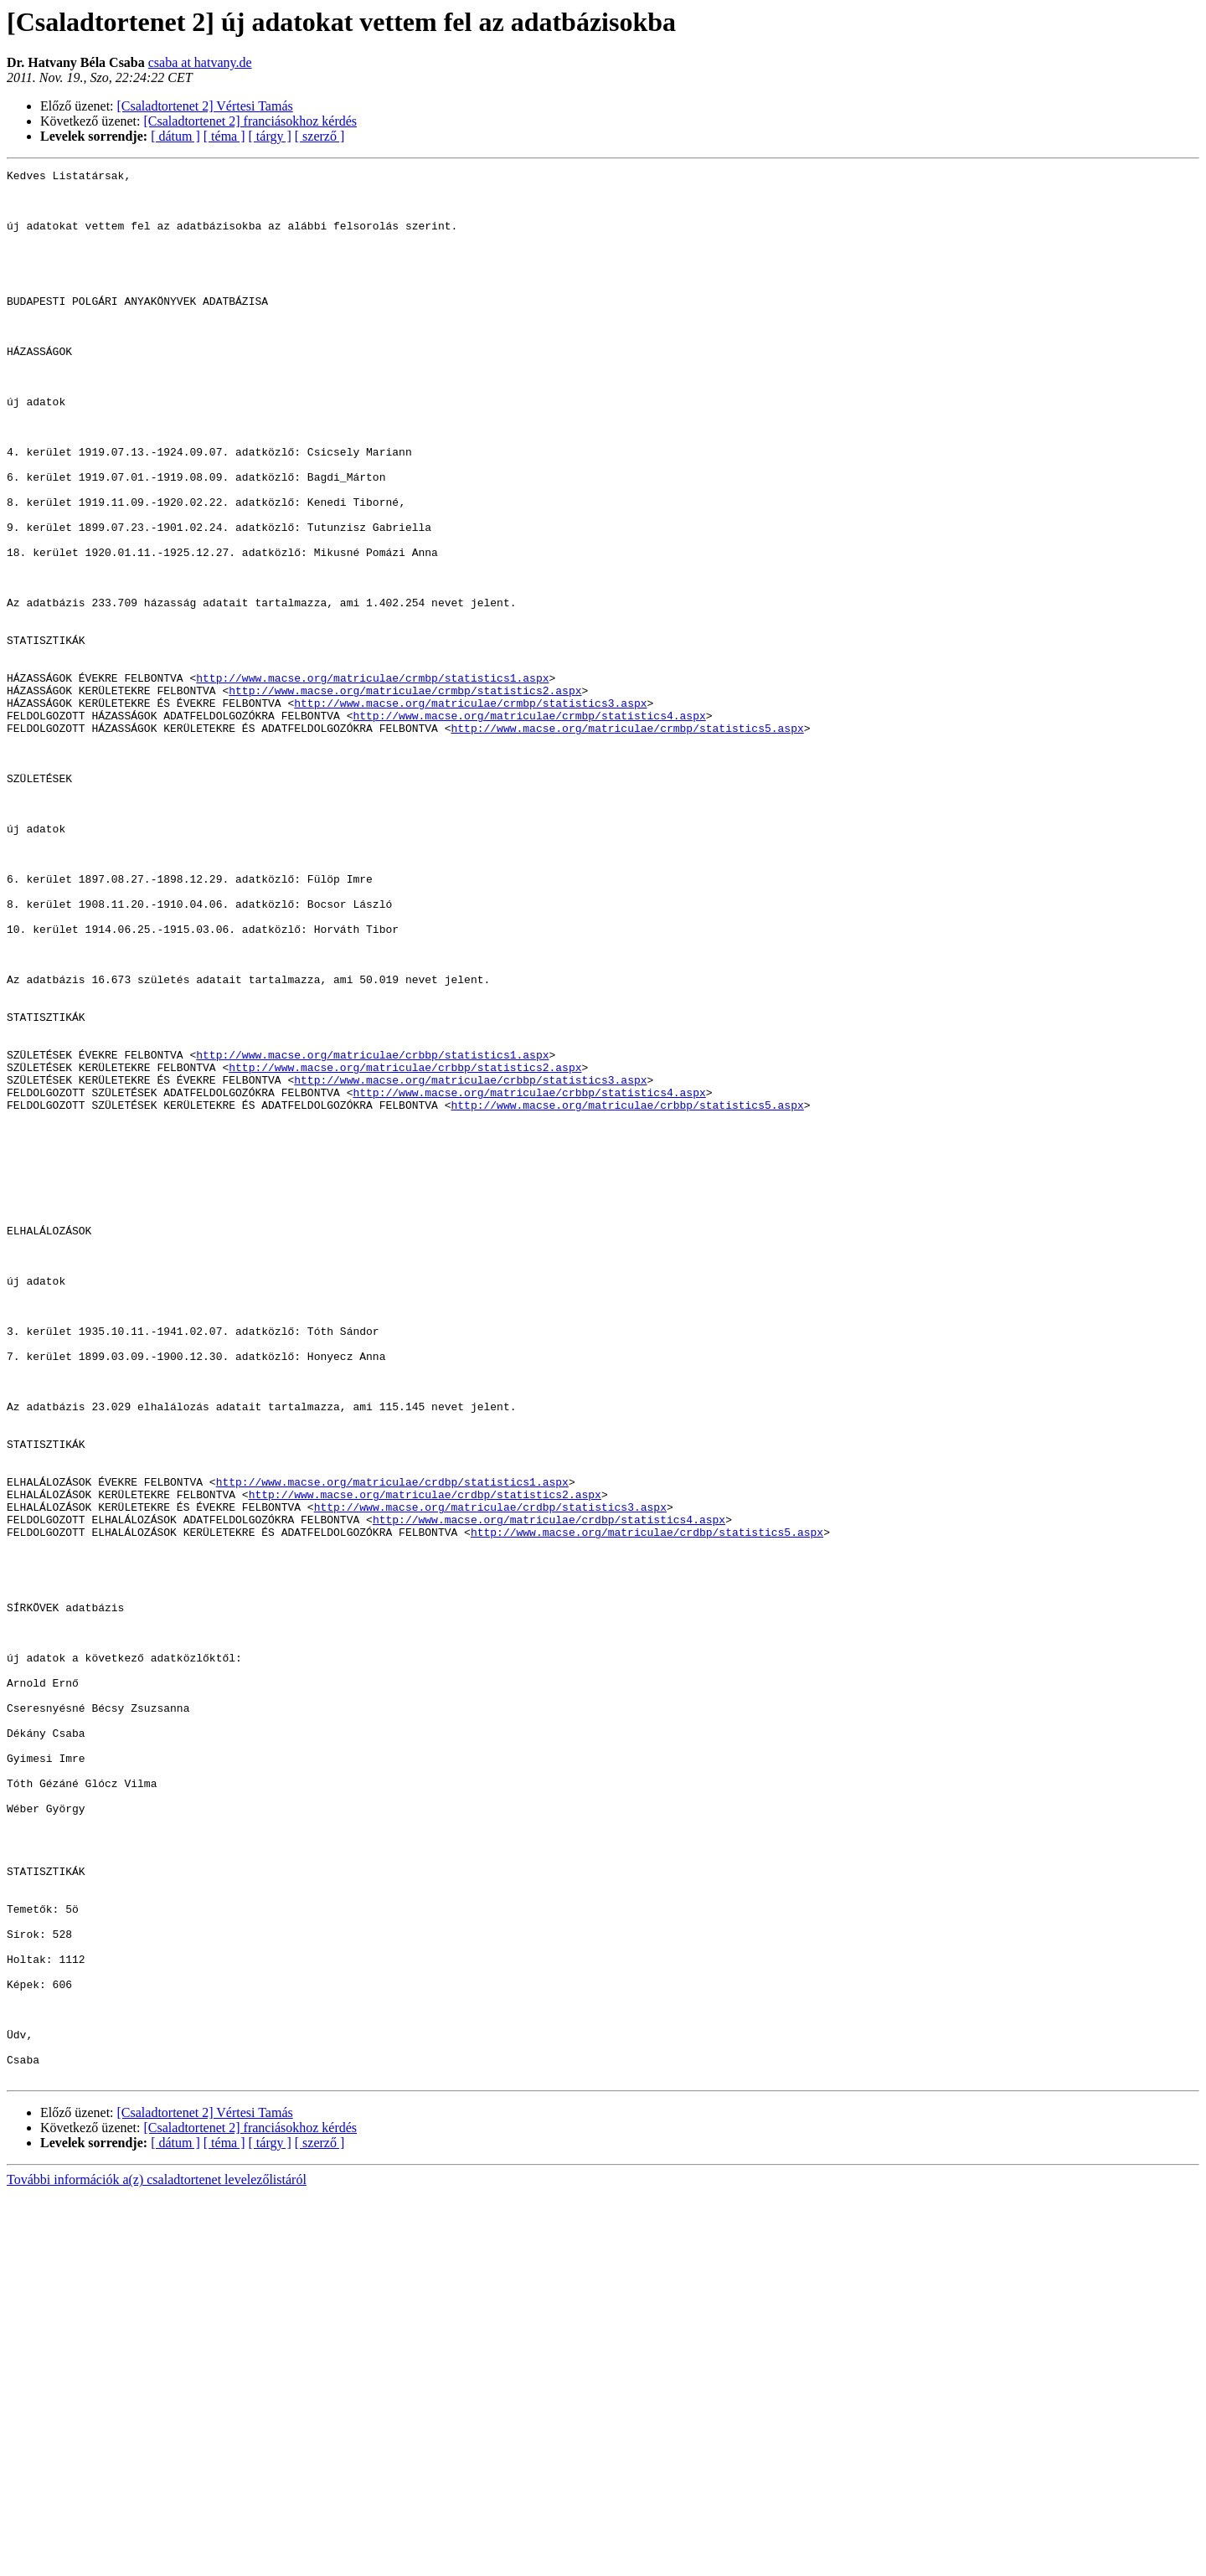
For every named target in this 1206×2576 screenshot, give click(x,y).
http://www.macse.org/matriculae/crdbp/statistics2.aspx (425, 1760)
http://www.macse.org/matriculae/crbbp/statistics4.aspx (529, 1277)
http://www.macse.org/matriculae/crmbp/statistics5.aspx (627, 840)
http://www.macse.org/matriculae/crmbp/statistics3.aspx (470, 810)
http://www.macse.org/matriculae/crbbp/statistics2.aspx (405, 1247)
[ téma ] (224, 136)
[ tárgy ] (270, 136)
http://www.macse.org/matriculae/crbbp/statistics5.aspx (627, 1293)
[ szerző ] (320, 136)
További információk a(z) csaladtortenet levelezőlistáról (157, 2561)
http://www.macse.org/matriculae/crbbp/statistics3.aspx (470, 1262)
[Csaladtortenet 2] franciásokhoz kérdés (251, 121)
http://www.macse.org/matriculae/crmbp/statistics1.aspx (372, 780)
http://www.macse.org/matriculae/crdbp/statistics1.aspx (392, 1745)
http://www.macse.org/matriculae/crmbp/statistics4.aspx (529, 825)
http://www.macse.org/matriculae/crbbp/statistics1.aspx (372, 1232)
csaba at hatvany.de (200, 62)
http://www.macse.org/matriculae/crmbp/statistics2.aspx (405, 795)
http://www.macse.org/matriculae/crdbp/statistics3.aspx (490, 1775)
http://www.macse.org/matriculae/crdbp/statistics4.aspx (549, 1790)
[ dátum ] (175, 136)
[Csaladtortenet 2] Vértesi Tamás (205, 106)
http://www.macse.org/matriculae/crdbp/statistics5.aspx (647, 1805)
